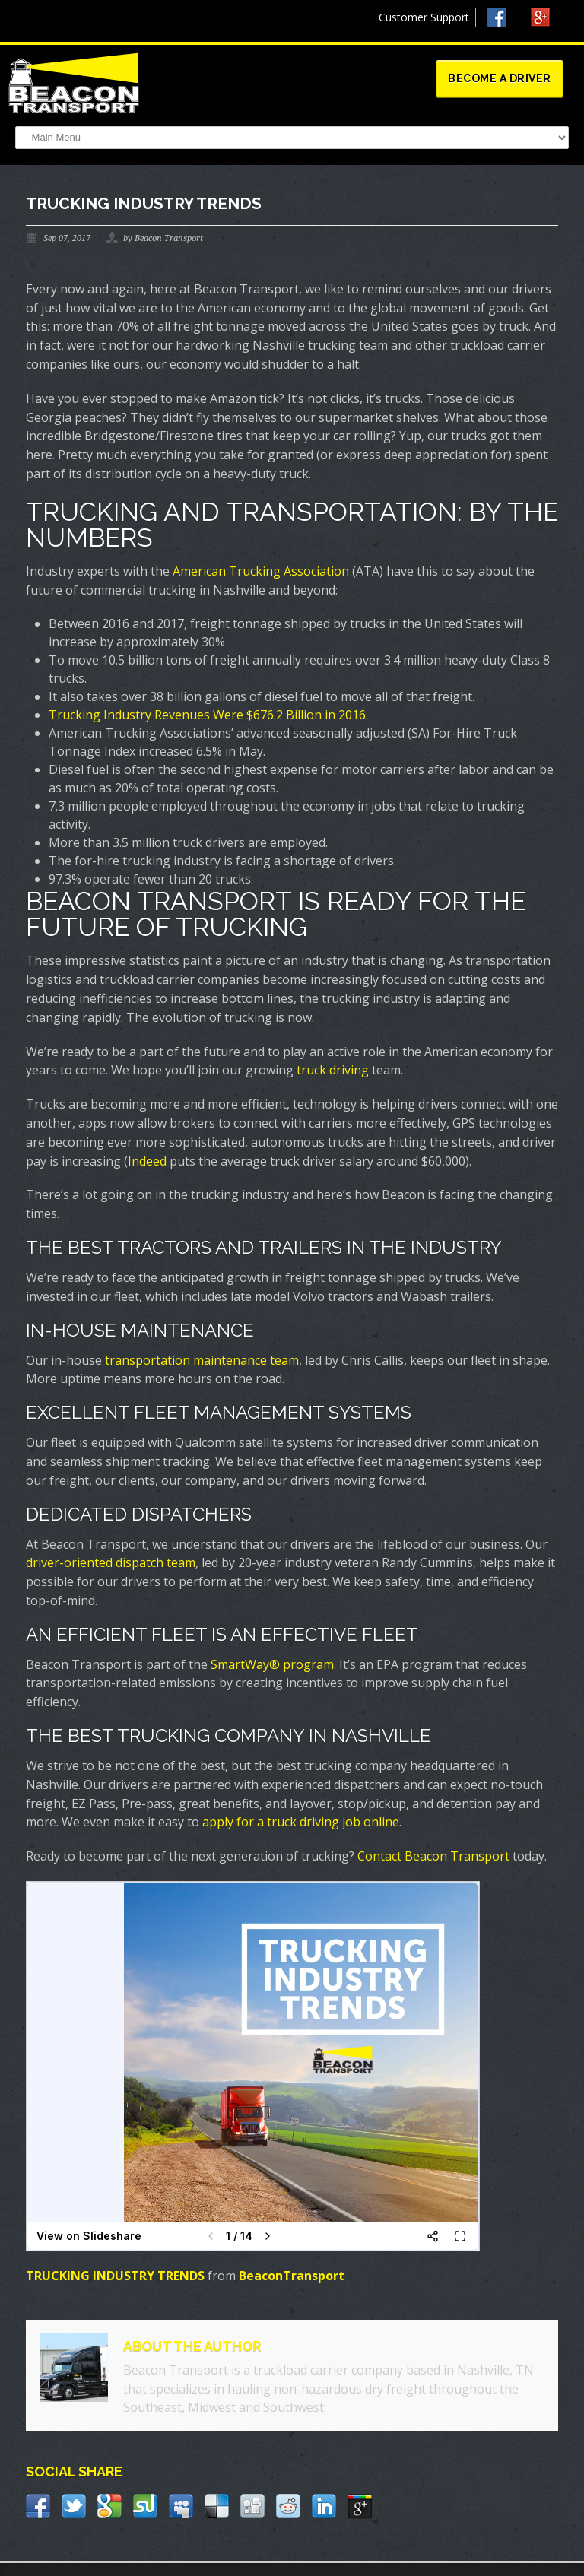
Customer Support (424, 17)
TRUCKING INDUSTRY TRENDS (115, 2275)
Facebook (503, 17)
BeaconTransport (291, 2275)
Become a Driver (499, 78)
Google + (547, 21)
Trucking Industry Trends (144, 203)
